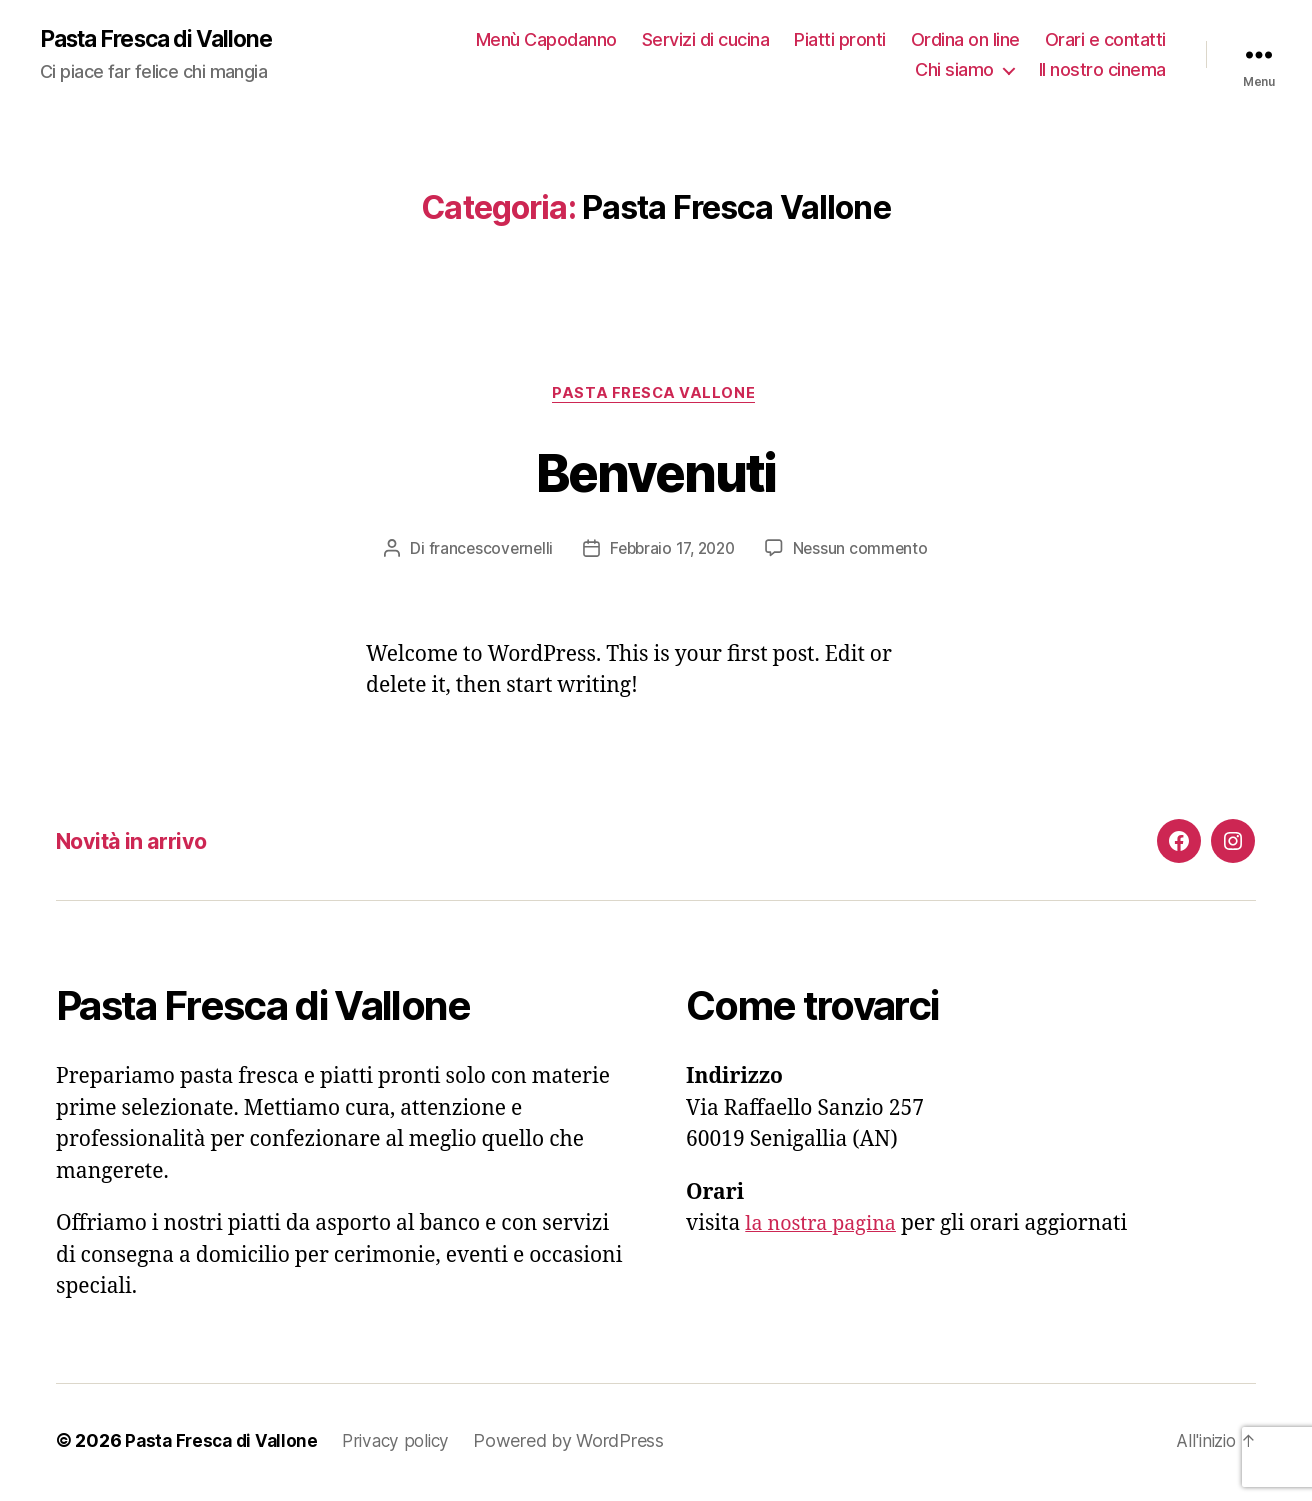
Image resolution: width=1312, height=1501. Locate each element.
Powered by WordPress (580, 1444)
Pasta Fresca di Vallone (165, 40)
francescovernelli (485, 552)
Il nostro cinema (1102, 70)
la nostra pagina (825, 1227)
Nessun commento (866, 552)
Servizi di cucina (706, 40)
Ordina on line (965, 40)
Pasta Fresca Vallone (656, 396)
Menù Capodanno (546, 40)
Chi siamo (954, 70)
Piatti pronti (840, 40)
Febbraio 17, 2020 (672, 552)
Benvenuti (656, 472)
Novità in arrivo (139, 844)
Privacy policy (405, 1444)
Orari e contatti (1105, 40)
